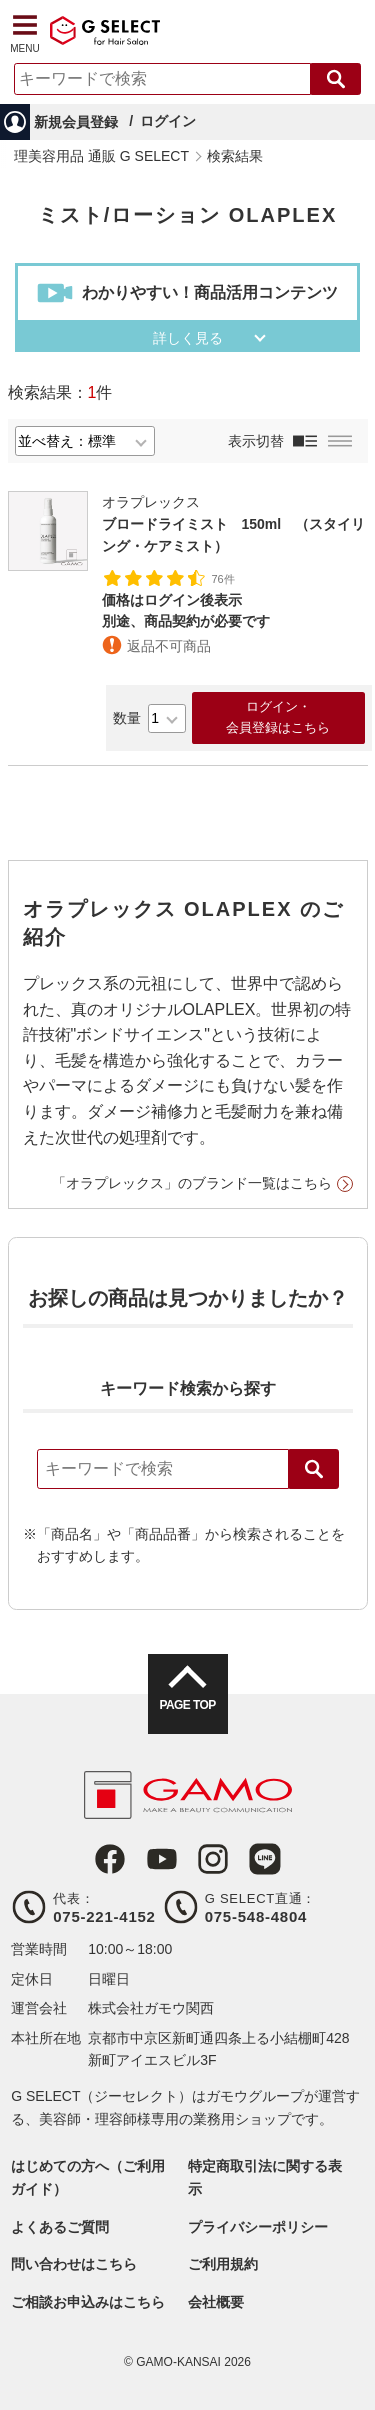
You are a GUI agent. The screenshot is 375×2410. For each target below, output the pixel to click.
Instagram (213, 1859)
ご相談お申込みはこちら (88, 2302)
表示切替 (256, 441)
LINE (265, 1859)
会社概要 (216, 2302)
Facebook (110, 1859)
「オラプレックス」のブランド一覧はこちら (192, 1183)
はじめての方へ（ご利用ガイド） (88, 2177)
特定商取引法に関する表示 (265, 2177)
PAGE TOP (187, 1705)
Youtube (162, 1859)
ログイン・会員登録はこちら (278, 717)
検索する (336, 79)
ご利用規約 (223, 2264)
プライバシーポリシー (258, 2227)
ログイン (168, 121)
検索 (314, 1469)
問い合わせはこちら (74, 2264)
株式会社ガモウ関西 (151, 2008)
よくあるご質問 (60, 2227)
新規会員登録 (76, 122)
